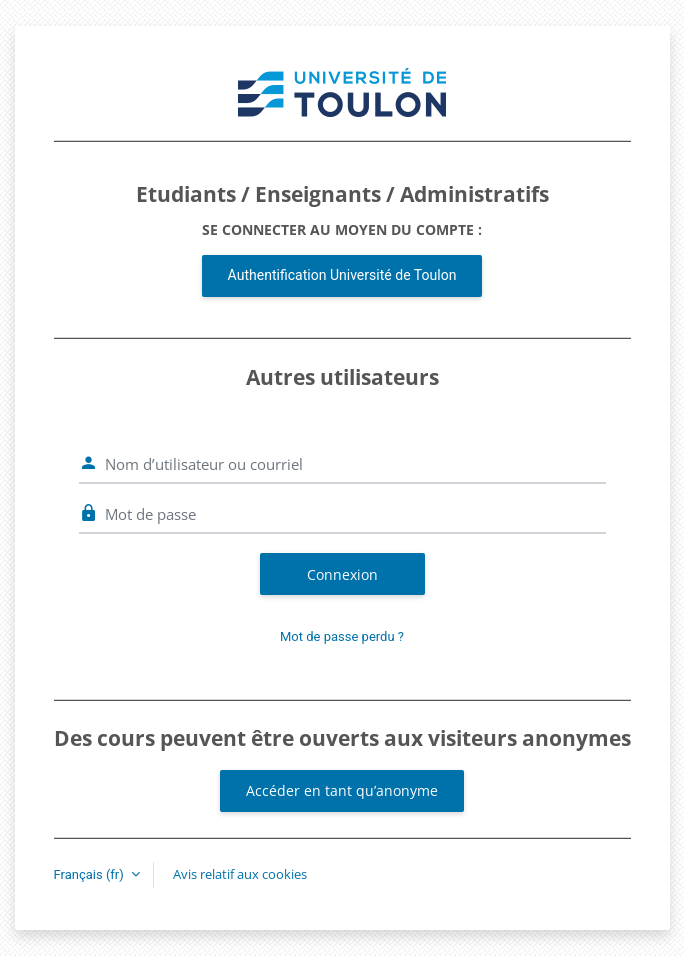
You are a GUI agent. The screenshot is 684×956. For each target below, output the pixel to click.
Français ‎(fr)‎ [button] (91, 874)
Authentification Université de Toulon (342, 275)
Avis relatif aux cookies (240, 874)
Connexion (342, 574)
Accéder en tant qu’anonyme (342, 790)
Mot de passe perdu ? (342, 636)
